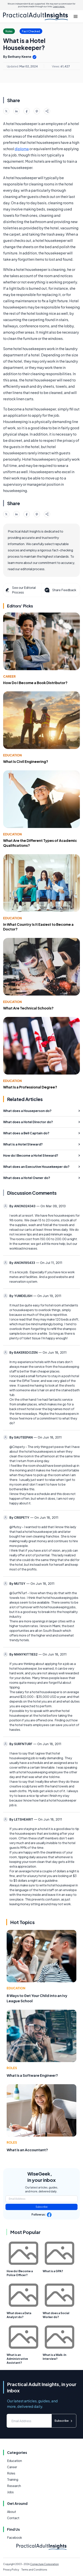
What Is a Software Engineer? (32, 2075)
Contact (13, 2518)
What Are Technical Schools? (28, 1008)
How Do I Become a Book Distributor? (35, 682)
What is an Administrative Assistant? (17, 2358)
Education (12, 755)
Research (14, 2486)
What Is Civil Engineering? (25, 761)
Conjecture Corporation (44, 2564)
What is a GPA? (53, 2271)
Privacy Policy (11, 2569)
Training (12, 2479)
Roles (12, 2068)
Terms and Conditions (34, 2569)
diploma (22, 148)
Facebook (14, 2537)
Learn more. (59, 6)
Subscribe (42, 2206)
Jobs (10, 2492)
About (11, 2512)
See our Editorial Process (20, 589)
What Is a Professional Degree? (30, 1087)
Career (9, 676)
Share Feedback (60, 590)
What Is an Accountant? (27, 2150)
